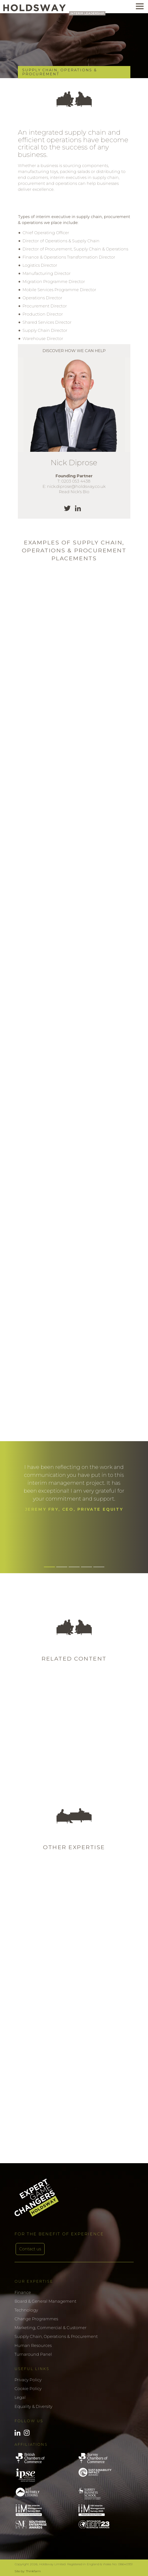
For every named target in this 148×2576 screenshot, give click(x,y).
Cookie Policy (28, 2388)
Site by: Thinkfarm (28, 2571)
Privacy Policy (28, 2380)
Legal (20, 2397)
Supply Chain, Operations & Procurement (56, 2336)
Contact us (30, 2249)
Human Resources (33, 2345)
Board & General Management (45, 2301)
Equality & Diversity (33, 2406)
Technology (26, 2310)
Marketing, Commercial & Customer (50, 2327)
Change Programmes (36, 2319)
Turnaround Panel (33, 2354)
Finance (23, 2292)
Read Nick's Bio (74, 491)
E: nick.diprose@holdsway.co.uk (74, 486)
